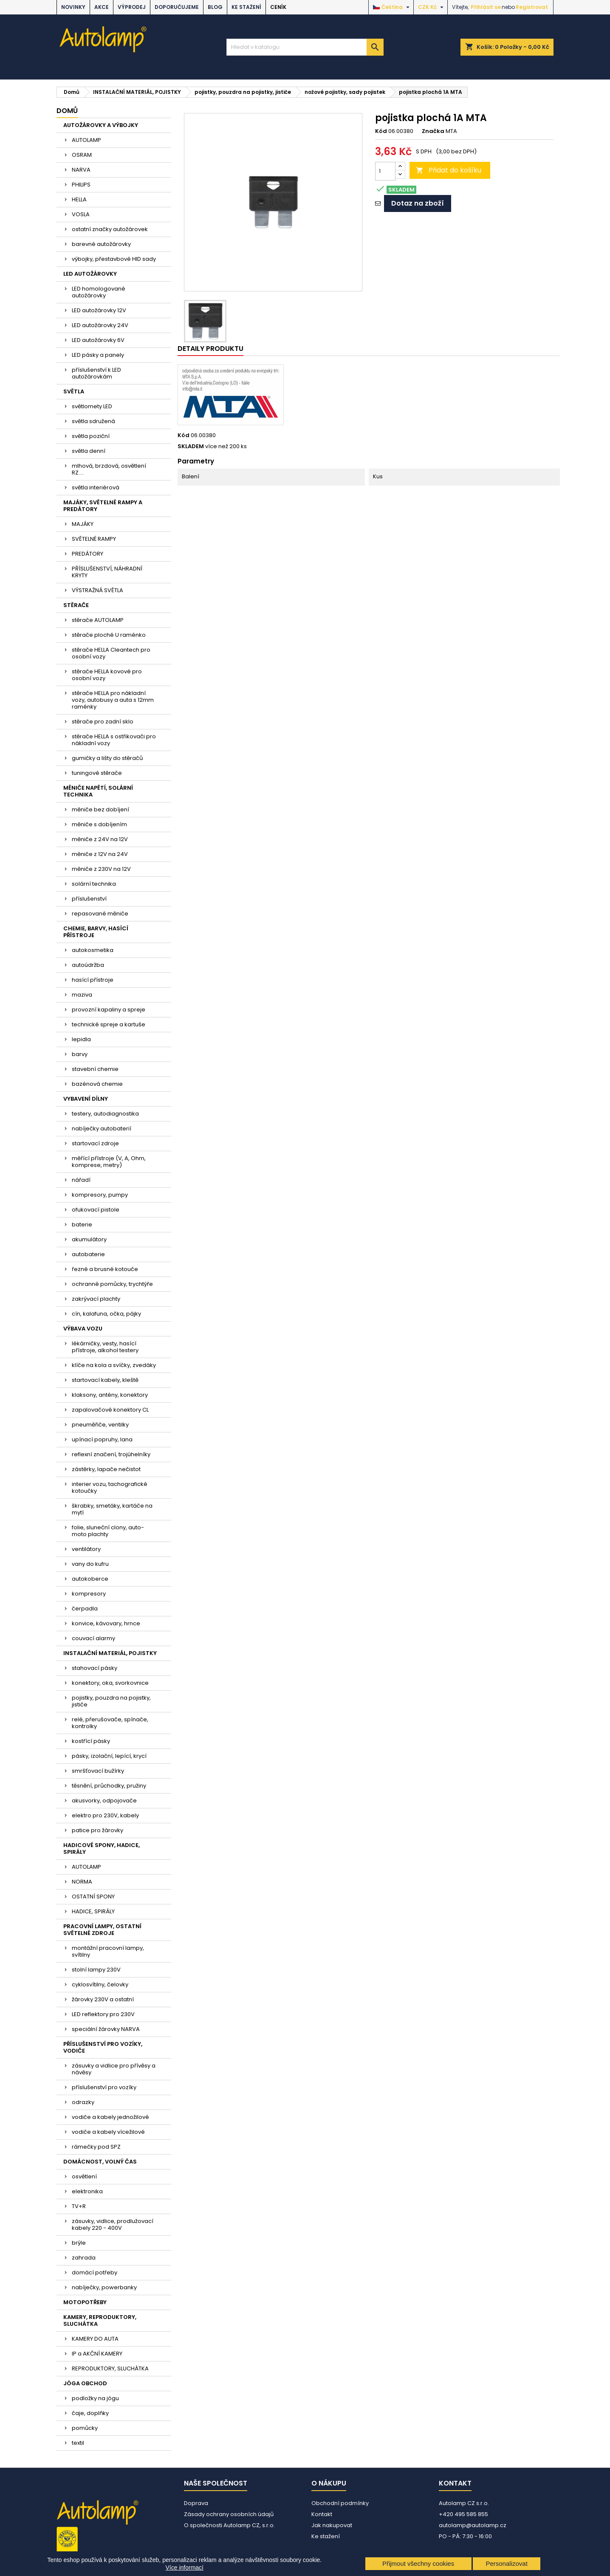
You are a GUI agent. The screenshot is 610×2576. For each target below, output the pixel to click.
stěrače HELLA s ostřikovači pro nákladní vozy (114, 739)
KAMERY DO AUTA (95, 2339)
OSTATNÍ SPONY (93, 1896)
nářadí (81, 1180)
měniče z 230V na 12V (101, 869)
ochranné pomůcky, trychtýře (112, 1284)
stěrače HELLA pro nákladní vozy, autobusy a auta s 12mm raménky (113, 700)
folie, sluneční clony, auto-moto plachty (108, 1530)
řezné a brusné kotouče (105, 1269)
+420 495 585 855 (463, 2514)
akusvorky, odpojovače (104, 1800)
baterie (82, 1224)
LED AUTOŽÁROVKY (90, 274)
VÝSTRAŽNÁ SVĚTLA (97, 590)
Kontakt (321, 2514)
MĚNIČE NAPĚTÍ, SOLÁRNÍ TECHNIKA (98, 791)
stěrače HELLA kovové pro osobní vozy (107, 674)
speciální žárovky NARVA (106, 2029)
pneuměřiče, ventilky (100, 1425)
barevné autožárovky (101, 244)
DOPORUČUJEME (177, 7)
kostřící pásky (91, 1741)
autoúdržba (88, 965)
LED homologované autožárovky (98, 292)
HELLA (79, 199)
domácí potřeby (94, 2272)
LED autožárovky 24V (100, 325)
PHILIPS (81, 185)
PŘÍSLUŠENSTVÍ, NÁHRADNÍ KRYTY (107, 572)
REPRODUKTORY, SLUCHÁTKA (110, 2368)
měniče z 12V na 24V (100, 854)
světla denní (88, 451)
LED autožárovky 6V (98, 340)
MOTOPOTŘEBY (85, 2302)
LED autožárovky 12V (99, 310)
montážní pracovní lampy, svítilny (108, 1951)
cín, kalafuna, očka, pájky (106, 1314)
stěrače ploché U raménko (109, 635)
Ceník (278, 7)
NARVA (81, 170)
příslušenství (89, 899)
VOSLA (81, 214)
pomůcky (85, 2428)
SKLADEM (191, 446)
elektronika (87, 2191)
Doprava (196, 2503)
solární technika (94, 884)
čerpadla (85, 1608)
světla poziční (91, 436)
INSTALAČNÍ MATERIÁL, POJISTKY (110, 1653)
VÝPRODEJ (132, 7)
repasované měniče (100, 914)
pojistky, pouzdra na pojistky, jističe (111, 1701)
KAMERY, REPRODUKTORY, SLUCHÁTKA (99, 2320)
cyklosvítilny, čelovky (100, 1984)
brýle (79, 2243)
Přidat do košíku (448, 170)
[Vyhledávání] (305, 47)
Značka (433, 131)
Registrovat (532, 7)
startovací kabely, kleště (105, 1380)
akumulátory (89, 1239)
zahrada (84, 2258)
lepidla (81, 1039)
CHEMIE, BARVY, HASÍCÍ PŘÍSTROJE (95, 931)
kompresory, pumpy (100, 1195)
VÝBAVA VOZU (82, 1329)
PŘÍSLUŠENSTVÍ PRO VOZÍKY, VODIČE (102, 2047)
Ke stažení (246, 7)
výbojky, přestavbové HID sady (114, 259)
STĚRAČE (76, 605)
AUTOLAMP (86, 140)
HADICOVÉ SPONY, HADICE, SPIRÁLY (101, 1848)
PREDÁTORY (87, 554)
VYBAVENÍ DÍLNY (85, 1099)
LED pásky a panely (98, 355)
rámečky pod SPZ (96, 2147)
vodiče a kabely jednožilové (110, 2117)
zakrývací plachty (96, 1299)
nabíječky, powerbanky (104, 2287)
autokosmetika (92, 950)
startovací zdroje (95, 1143)
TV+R (79, 2206)
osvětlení (84, 2176)
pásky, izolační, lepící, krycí (109, 1756)
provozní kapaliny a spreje (108, 1010)
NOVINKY (73, 7)
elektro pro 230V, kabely (105, 1815)
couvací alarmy (93, 1638)
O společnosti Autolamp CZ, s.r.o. (229, 2525)
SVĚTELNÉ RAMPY (94, 539)
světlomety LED (92, 406)
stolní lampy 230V (96, 1970)
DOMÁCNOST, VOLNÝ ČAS (100, 2162)
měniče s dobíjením (99, 824)
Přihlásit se (486, 7)
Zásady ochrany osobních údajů (229, 2514)
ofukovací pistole (95, 1210)
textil (78, 2443)
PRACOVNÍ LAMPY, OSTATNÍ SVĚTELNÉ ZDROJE (102, 1929)
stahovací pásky (94, 1668)
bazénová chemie (97, 1084)
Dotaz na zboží (417, 203)
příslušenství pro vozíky (104, 2087)
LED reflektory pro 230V (103, 2014)
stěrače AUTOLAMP (98, 620)
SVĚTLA (73, 391)
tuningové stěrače (97, 773)
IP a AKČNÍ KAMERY (97, 2354)
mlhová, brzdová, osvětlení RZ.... (109, 469)
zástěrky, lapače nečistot (106, 1469)
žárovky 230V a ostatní (103, 1999)
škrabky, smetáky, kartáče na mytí (112, 1509)
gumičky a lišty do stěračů (107, 758)
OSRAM (82, 155)
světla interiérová (95, 487)
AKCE (101, 7)
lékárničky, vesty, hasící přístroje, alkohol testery (105, 1346)
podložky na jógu (95, 2398)
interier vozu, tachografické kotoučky (109, 1487)
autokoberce (90, 1579)
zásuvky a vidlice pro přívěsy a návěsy (113, 2069)
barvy (80, 1054)
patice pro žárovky (97, 1830)
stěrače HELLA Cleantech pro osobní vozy (111, 653)
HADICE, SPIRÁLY (93, 1911)
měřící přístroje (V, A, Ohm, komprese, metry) (109, 1161)
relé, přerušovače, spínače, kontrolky (110, 1722)
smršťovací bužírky (98, 1771)
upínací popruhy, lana (102, 1439)
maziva (82, 995)
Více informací (184, 2567)
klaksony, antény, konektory (110, 1395)
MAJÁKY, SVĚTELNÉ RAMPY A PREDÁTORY (102, 505)
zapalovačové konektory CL (110, 1410)
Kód (381, 131)
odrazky (83, 2102)
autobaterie (88, 1254)
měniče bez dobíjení (100, 809)
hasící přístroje (92, 980)
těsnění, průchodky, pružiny (109, 1786)
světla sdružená (93, 421)
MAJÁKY (82, 524)
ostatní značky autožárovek (110, 229)
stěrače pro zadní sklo (102, 721)
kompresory (89, 1594)
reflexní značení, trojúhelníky (111, 1454)
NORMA (82, 1882)
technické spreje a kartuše (108, 1024)
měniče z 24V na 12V (100, 839)
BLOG (215, 7)
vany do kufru (90, 1564)
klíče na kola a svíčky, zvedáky (114, 1365)
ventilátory (86, 1549)
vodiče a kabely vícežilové (108, 2132)
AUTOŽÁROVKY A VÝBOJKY (100, 125)
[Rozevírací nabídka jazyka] (392, 7)
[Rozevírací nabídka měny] (432, 7)
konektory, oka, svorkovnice (110, 1683)
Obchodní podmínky (340, 2503)
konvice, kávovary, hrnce (106, 1623)
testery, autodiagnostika (105, 1114)
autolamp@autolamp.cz (472, 2525)
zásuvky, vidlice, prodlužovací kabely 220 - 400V (112, 2224)
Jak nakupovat (331, 2525)
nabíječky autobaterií (101, 1128)
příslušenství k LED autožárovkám (96, 373)
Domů (67, 111)
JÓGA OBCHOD (85, 2383)
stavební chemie (95, 1069)
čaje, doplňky (90, 2413)
